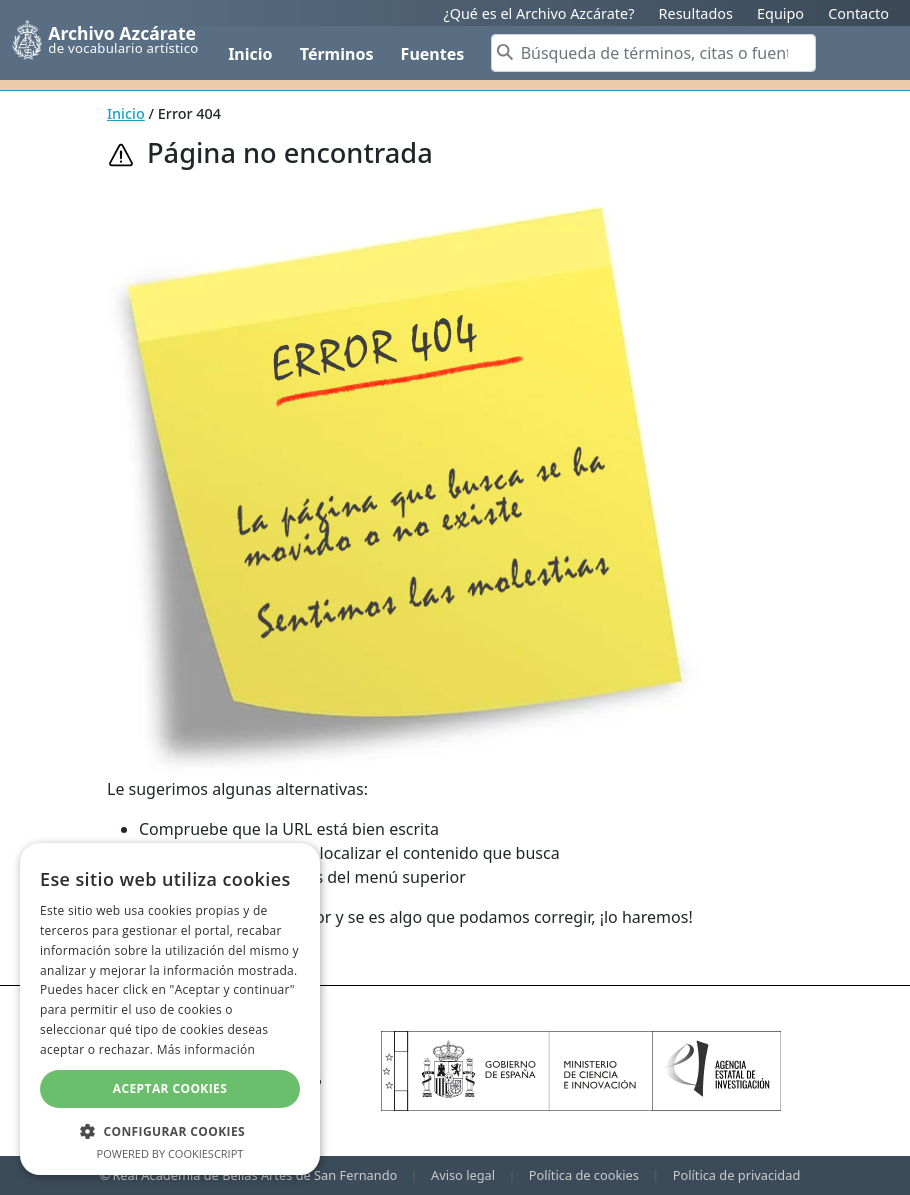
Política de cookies (584, 1175)
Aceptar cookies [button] (170, 1088)
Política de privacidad (737, 1175)
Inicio (250, 54)
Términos (337, 54)
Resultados (696, 13)
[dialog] (170, 1009)
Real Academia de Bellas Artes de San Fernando (254, 1175)
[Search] (653, 53)
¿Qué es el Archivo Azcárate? (538, 13)
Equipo (780, 13)
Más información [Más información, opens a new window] (206, 1049)
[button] (170, 1131)
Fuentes (433, 54)
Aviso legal (463, 1175)
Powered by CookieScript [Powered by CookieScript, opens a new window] (170, 1153)
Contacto (858, 13)
